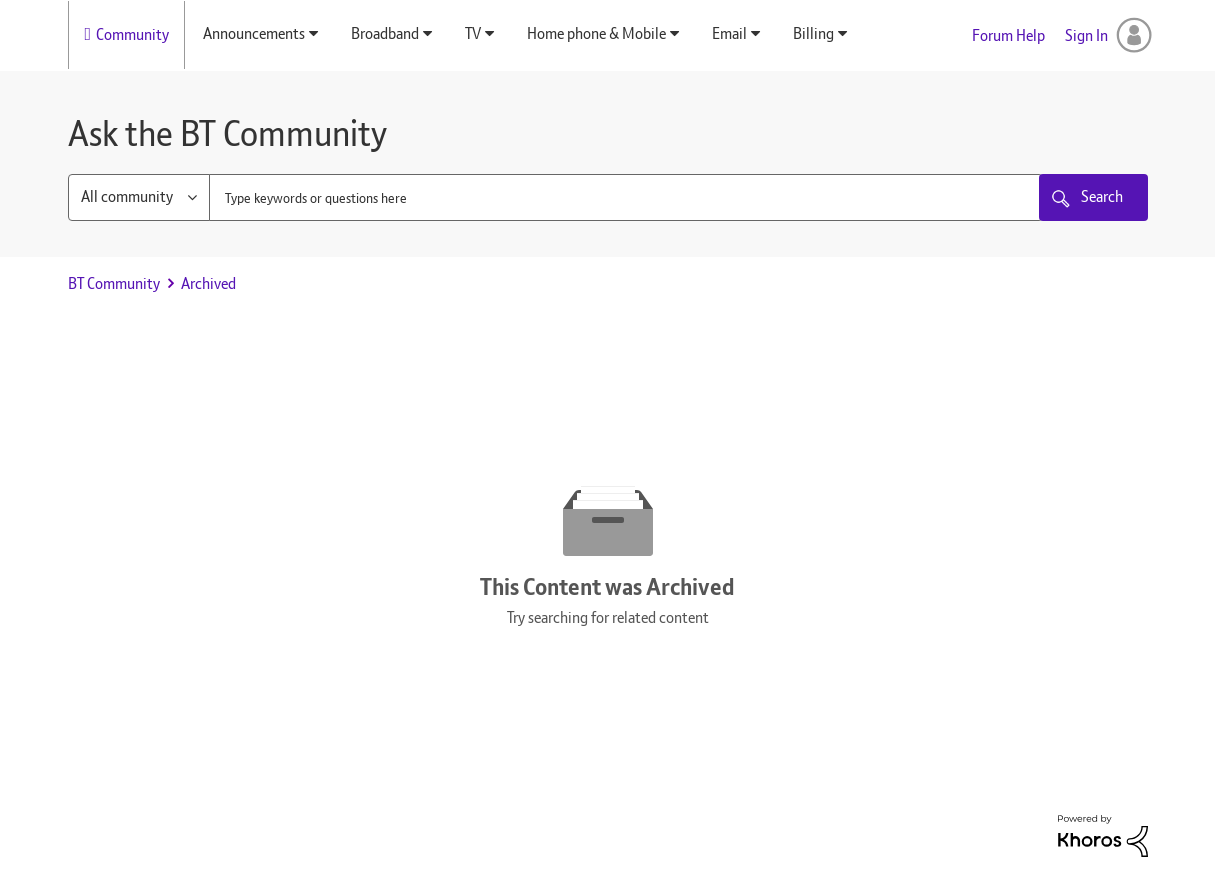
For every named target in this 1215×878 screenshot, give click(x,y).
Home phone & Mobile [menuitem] (596, 33)
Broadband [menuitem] (385, 33)
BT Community (114, 283)
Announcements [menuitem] (254, 33)
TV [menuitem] (473, 33)
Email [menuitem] (729, 33)
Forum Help (1008, 35)
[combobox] (626, 197)
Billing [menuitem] (813, 33)
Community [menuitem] (132, 34)
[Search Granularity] (139, 197)
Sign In (1086, 35)
